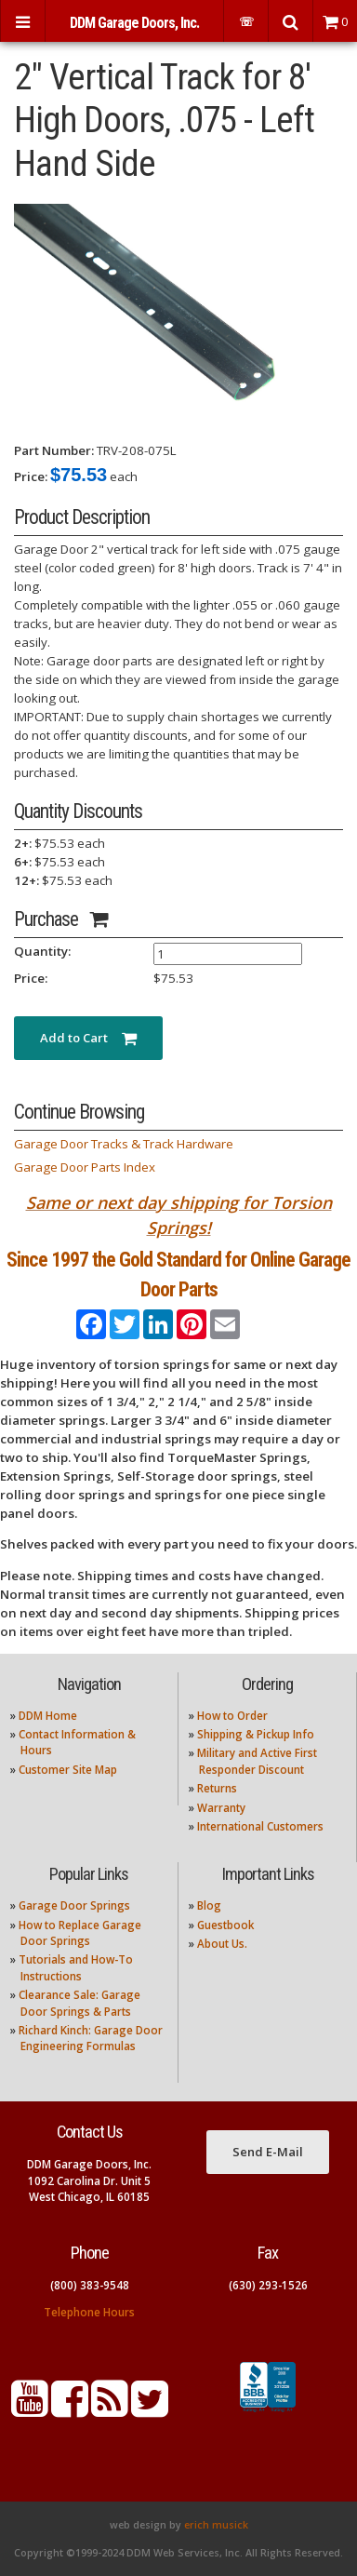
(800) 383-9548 (89, 2285)
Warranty (221, 1808)
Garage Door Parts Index (84, 1167)
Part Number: (54, 450)
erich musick (216, 2524)
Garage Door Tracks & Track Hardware (123, 1143)
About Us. (222, 1944)
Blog (209, 1905)
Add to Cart (88, 1037)
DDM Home (48, 1716)
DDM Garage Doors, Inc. (134, 23)
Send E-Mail (267, 2151)
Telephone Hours (89, 2312)
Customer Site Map (68, 1770)
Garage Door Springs (74, 1905)
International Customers (260, 1826)
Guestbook (225, 1925)
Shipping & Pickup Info (255, 1734)
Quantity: (42, 951)
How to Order (232, 1716)
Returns (217, 1788)
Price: (30, 476)
